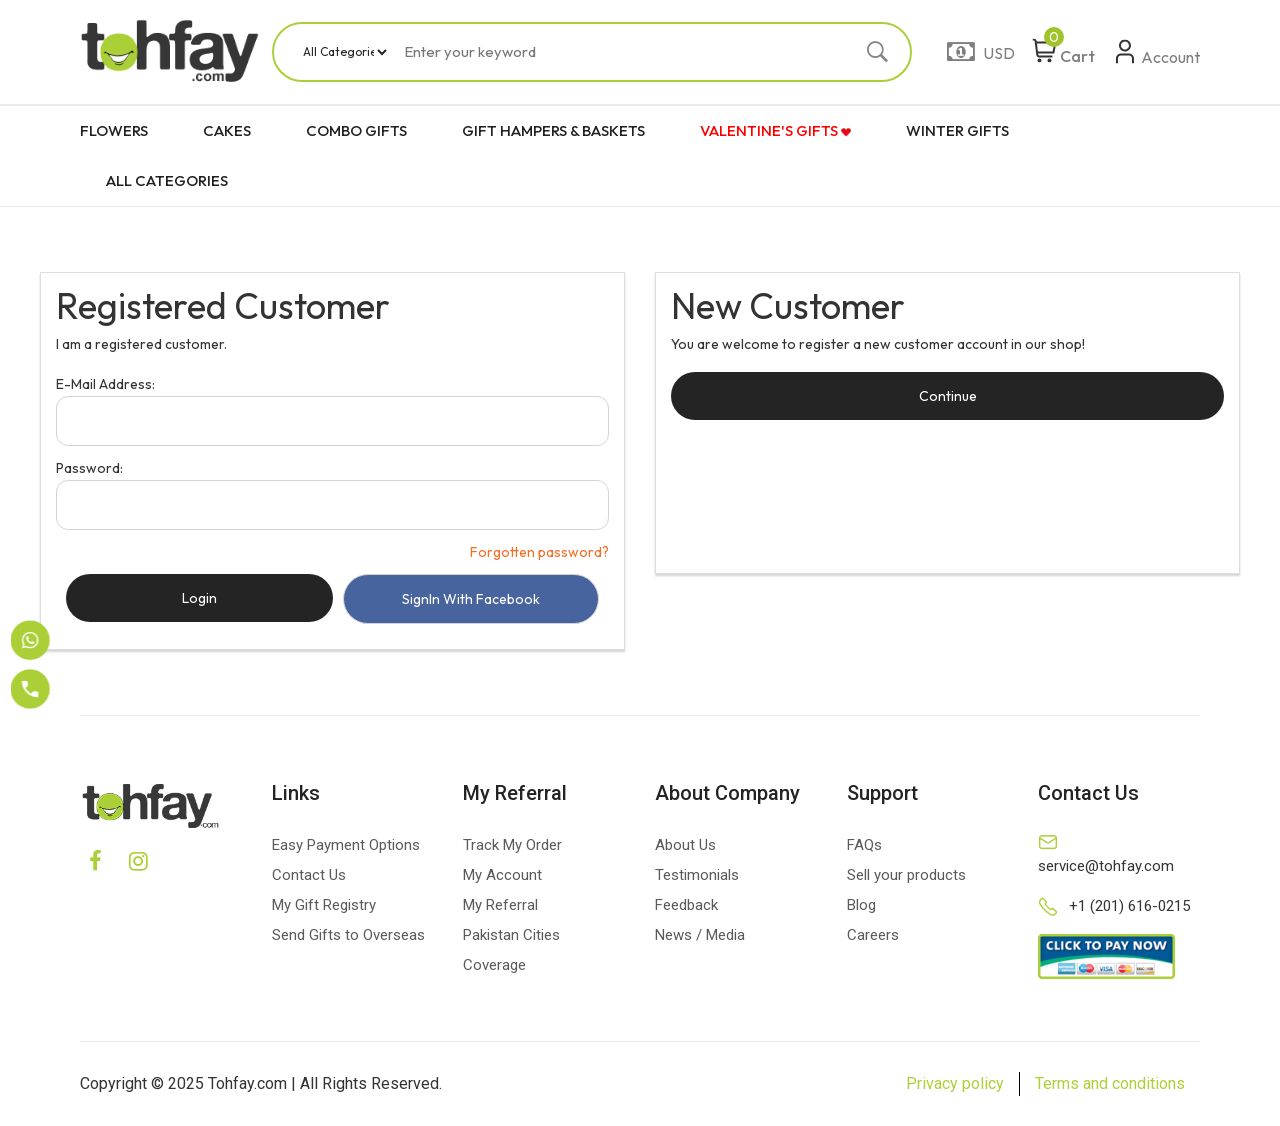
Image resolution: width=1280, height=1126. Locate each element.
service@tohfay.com (1106, 866)
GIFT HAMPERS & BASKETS (553, 130)
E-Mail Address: (105, 384)
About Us (685, 845)
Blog (861, 905)
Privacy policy (955, 1083)
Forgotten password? (539, 552)
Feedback (686, 905)
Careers (873, 935)
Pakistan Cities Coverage (511, 950)
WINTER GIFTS (957, 130)
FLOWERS (114, 130)
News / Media (700, 935)
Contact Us (309, 875)
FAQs (864, 845)
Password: (89, 468)
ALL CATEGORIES (167, 180)
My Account (502, 875)
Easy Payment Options (346, 845)
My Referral (500, 905)
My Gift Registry (324, 905)
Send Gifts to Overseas (348, 935)
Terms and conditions (1110, 1083)
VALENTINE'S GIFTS (775, 130)
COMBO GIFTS (356, 130)
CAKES (227, 130)
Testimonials (697, 875)
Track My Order (512, 845)
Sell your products (906, 875)
